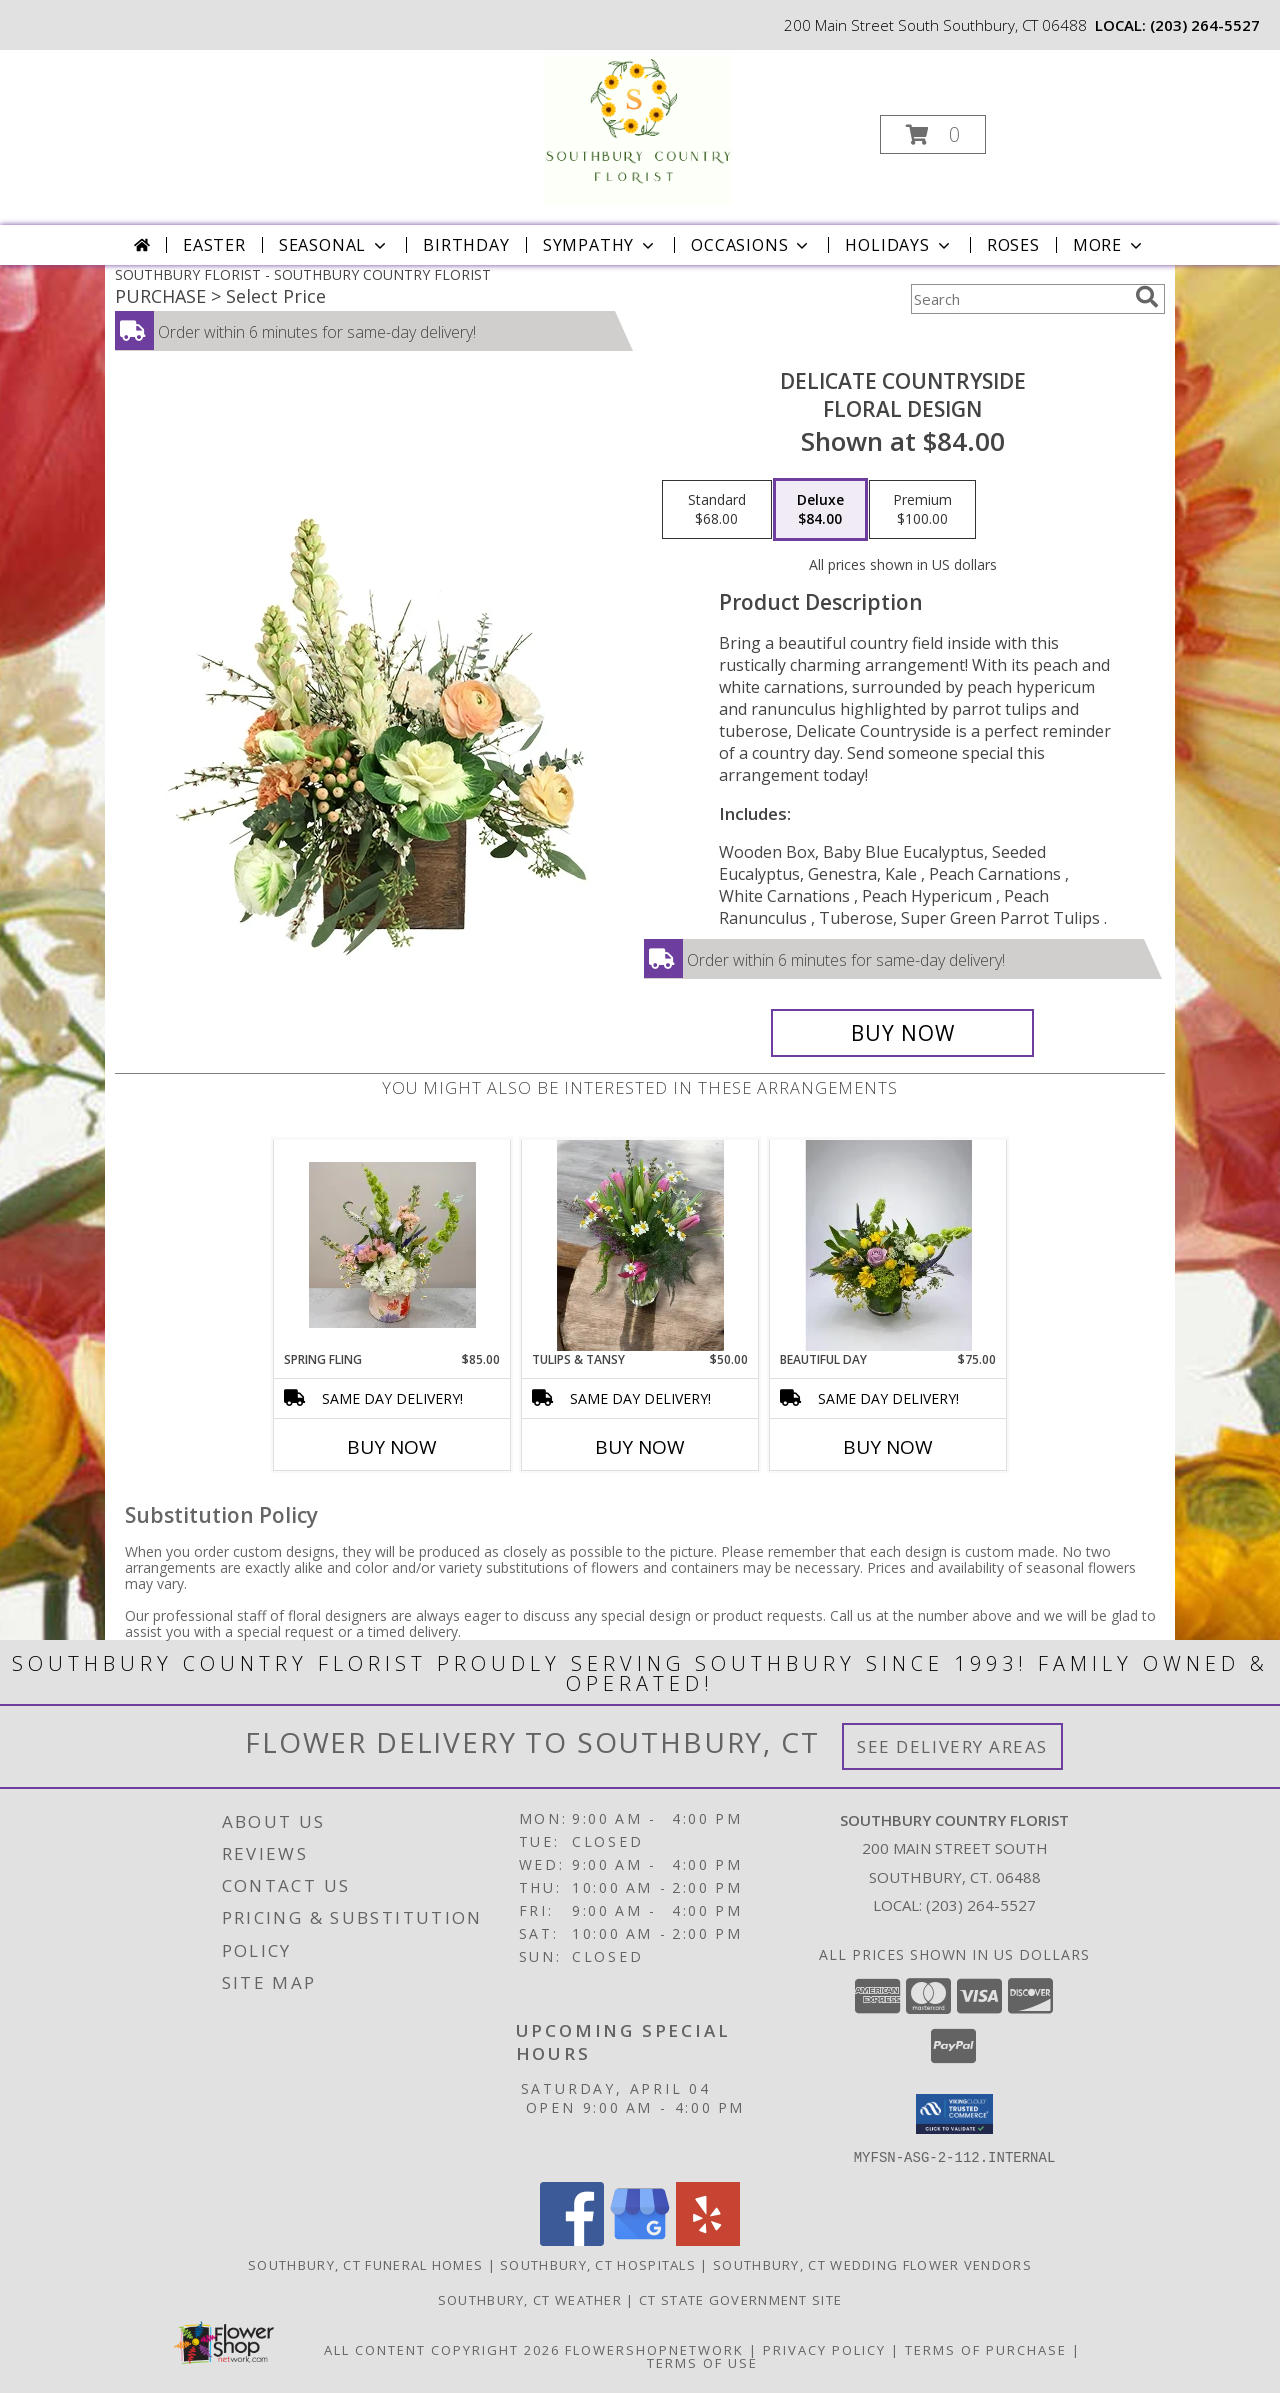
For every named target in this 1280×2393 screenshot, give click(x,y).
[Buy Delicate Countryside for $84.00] (902, 1033)
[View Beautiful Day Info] (888, 1245)
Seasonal (334, 245)
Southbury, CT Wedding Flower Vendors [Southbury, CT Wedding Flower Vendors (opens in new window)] (872, 2264)
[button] (933, 134)
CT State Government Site (740, 2299)
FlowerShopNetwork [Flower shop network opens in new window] (654, 2349)
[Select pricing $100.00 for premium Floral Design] (922, 510)
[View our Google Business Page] (640, 2239)
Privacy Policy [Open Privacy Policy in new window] (824, 2349)
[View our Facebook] (572, 2239)
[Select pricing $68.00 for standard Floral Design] (717, 510)
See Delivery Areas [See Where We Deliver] (952, 1746)
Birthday (466, 245)
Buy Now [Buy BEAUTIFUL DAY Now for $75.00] (888, 1447)
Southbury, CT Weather (530, 2299)
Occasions (751, 245)
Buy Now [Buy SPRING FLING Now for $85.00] (392, 1447)
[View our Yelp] (708, 2239)
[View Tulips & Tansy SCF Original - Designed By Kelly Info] (640, 1245)
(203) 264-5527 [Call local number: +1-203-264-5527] (1205, 25)
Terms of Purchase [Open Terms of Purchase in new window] (986, 2349)
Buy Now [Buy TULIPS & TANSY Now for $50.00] (640, 1447)
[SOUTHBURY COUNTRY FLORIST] (638, 128)
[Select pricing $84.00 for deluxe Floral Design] (820, 510)
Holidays (899, 245)
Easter (214, 245)
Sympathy (600, 245)
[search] (1147, 297)
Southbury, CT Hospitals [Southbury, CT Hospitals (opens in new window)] (598, 2264)
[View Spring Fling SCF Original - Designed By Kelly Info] (392, 1245)
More (1109, 245)
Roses (1013, 245)
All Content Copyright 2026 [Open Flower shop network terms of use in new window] (442, 2349)
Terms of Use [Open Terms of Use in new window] (702, 2362)
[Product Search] (1019, 299)
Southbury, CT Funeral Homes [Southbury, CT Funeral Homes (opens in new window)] (365, 2264)
